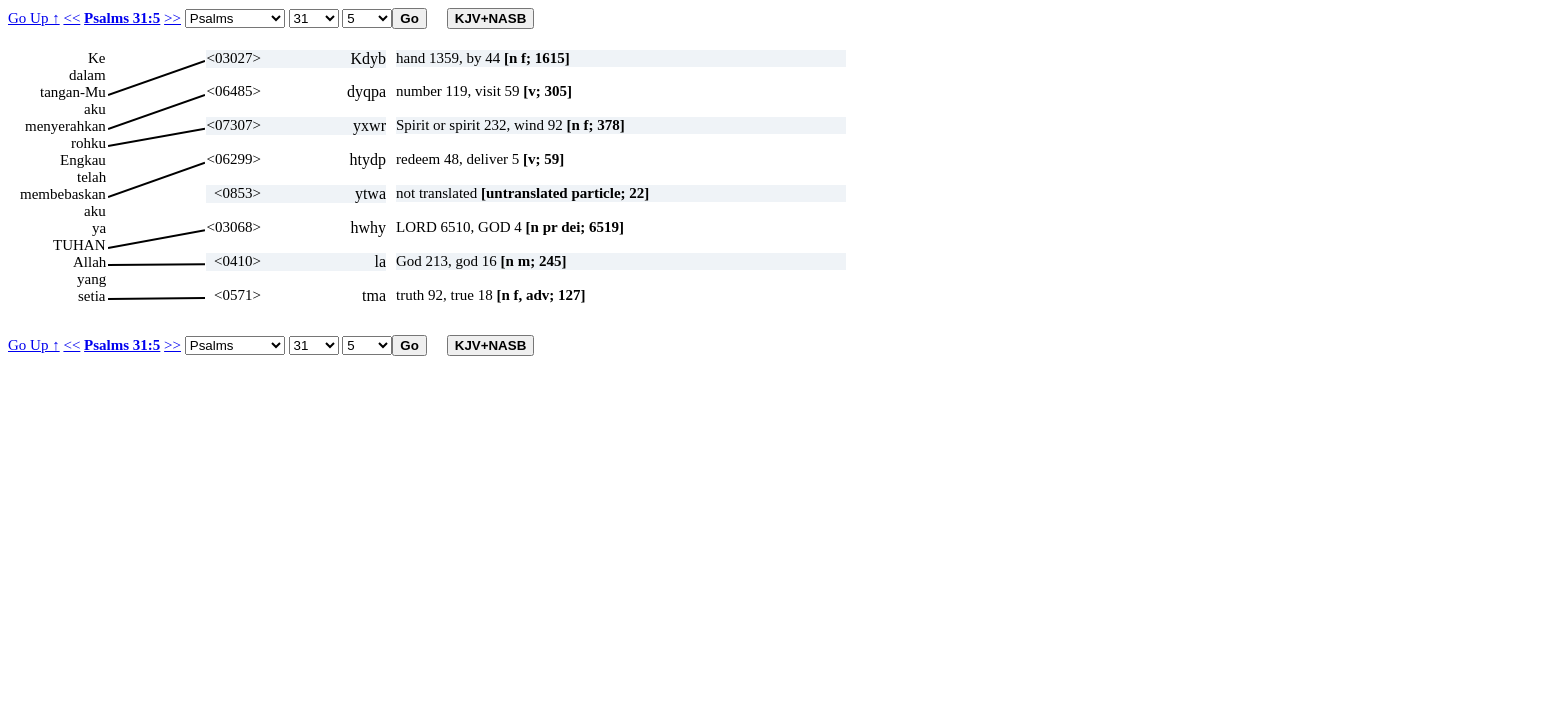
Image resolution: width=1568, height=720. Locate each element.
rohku (88, 143)
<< (71, 18)
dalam (87, 75)
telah (91, 177)
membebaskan (63, 194)
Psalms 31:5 (122, 18)
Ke (97, 58)
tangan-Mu (73, 92)
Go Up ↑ (34, 18)
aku (95, 109)
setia (92, 296)
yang (91, 279)
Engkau (83, 160)
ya (99, 228)
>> (172, 18)
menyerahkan (65, 126)
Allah (89, 262)
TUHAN (79, 245)
